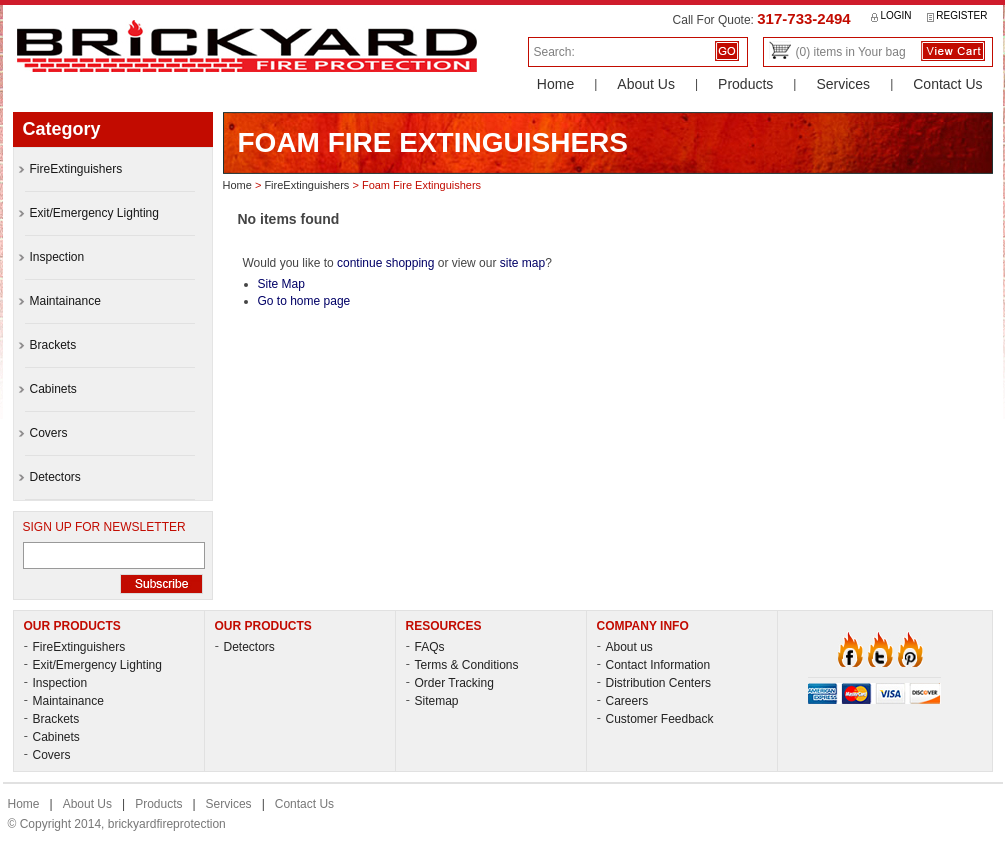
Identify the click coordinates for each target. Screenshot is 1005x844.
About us (625, 647)
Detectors (245, 647)
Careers (623, 701)
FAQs (425, 647)
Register (957, 16)
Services (843, 84)
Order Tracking (450, 683)
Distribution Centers (654, 683)
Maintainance (64, 701)
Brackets (52, 719)
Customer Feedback (655, 719)
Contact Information (654, 665)
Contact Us (947, 84)
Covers (47, 755)
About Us (646, 84)
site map (522, 263)
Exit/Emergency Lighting (93, 665)
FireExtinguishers (306, 185)
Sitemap (432, 701)
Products (745, 84)
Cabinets (52, 737)
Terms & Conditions (462, 665)
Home (555, 84)
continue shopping (385, 263)
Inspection (56, 683)
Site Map (281, 284)
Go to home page (304, 301)
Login (891, 16)
